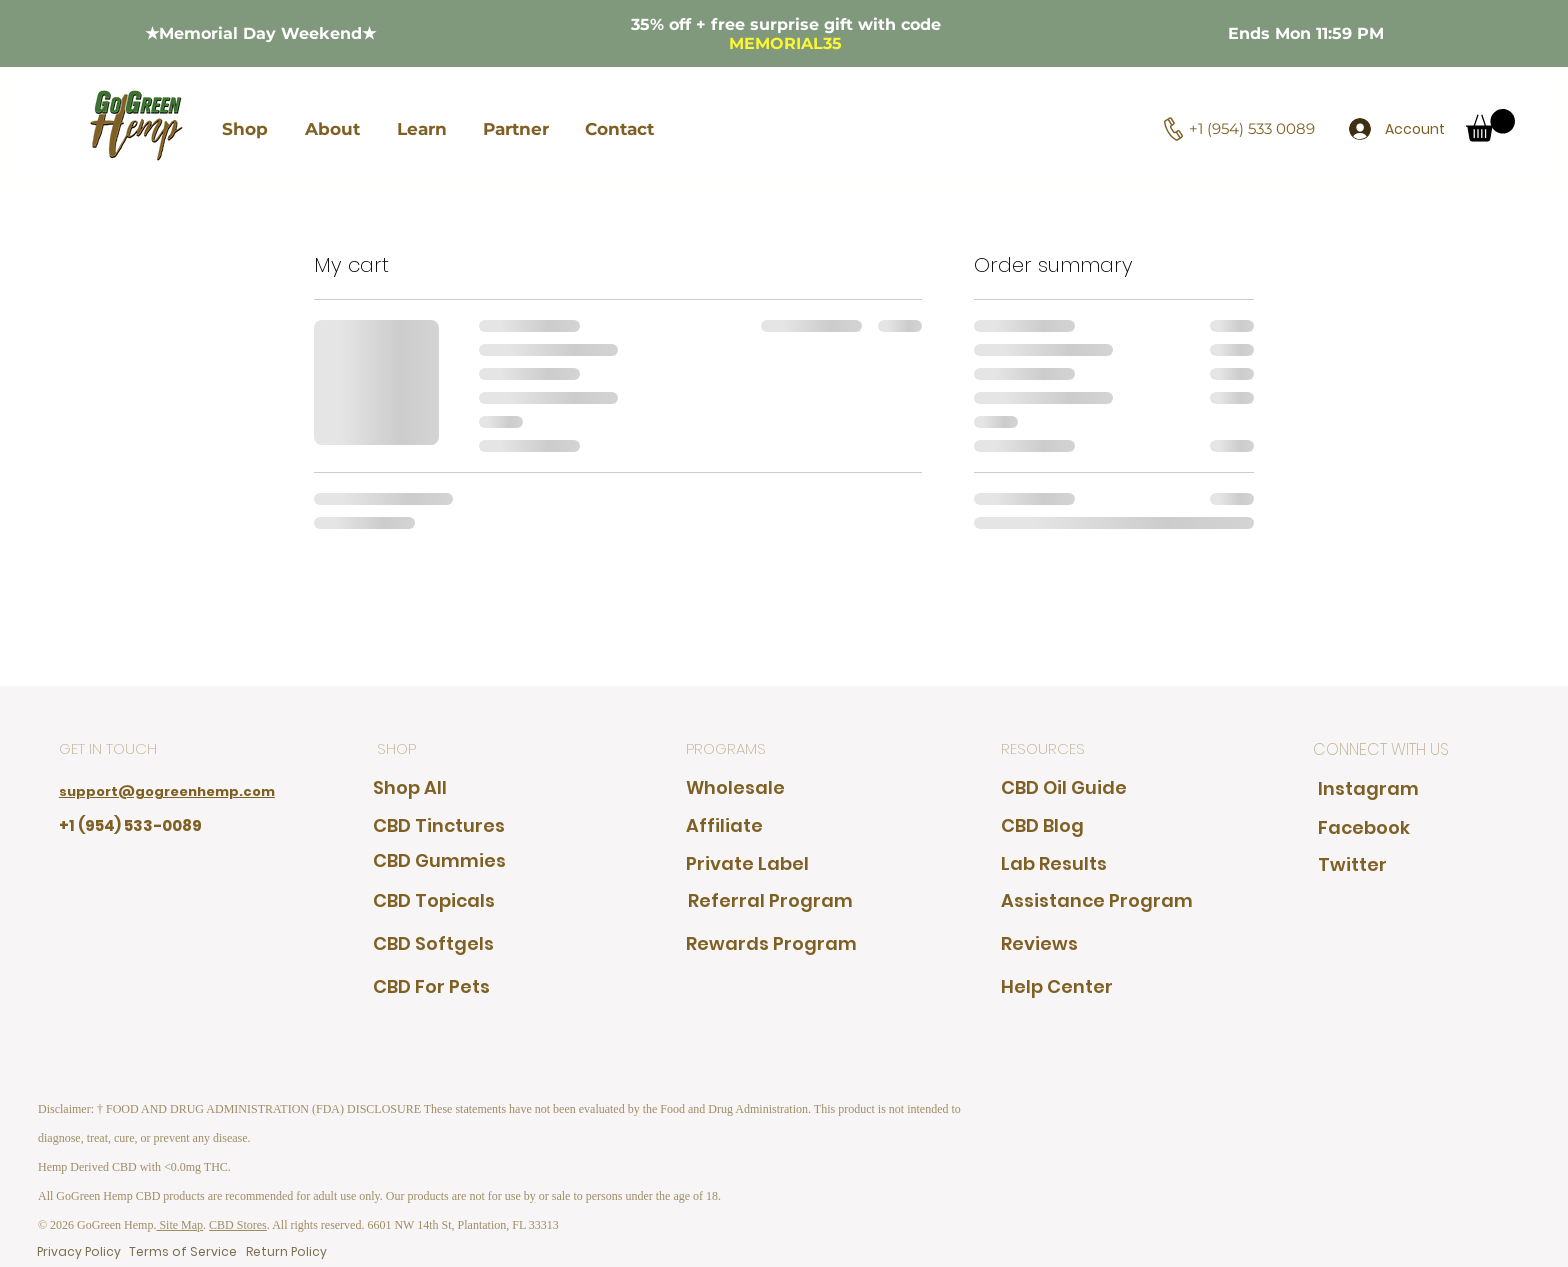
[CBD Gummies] (439, 860)
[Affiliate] (726, 825)
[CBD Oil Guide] (1073, 787)
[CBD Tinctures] (439, 825)
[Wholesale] (735, 787)
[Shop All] (421, 787)
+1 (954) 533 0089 (1252, 128)
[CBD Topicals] (434, 900)
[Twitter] (1358, 864)
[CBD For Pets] (431, 986)
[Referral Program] (770, 900)
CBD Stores (238, 1225)
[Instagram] (1368, 788)
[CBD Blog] (1059, 825)
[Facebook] (1376, 827)
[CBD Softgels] (433, 943)
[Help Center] (1097, 986)
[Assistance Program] (1097, 900)
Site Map (179, 1225)
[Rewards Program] (778, 943)
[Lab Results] (1059, 863)
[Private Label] (747, 863)
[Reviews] (1059, 943)
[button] (245, 129)
